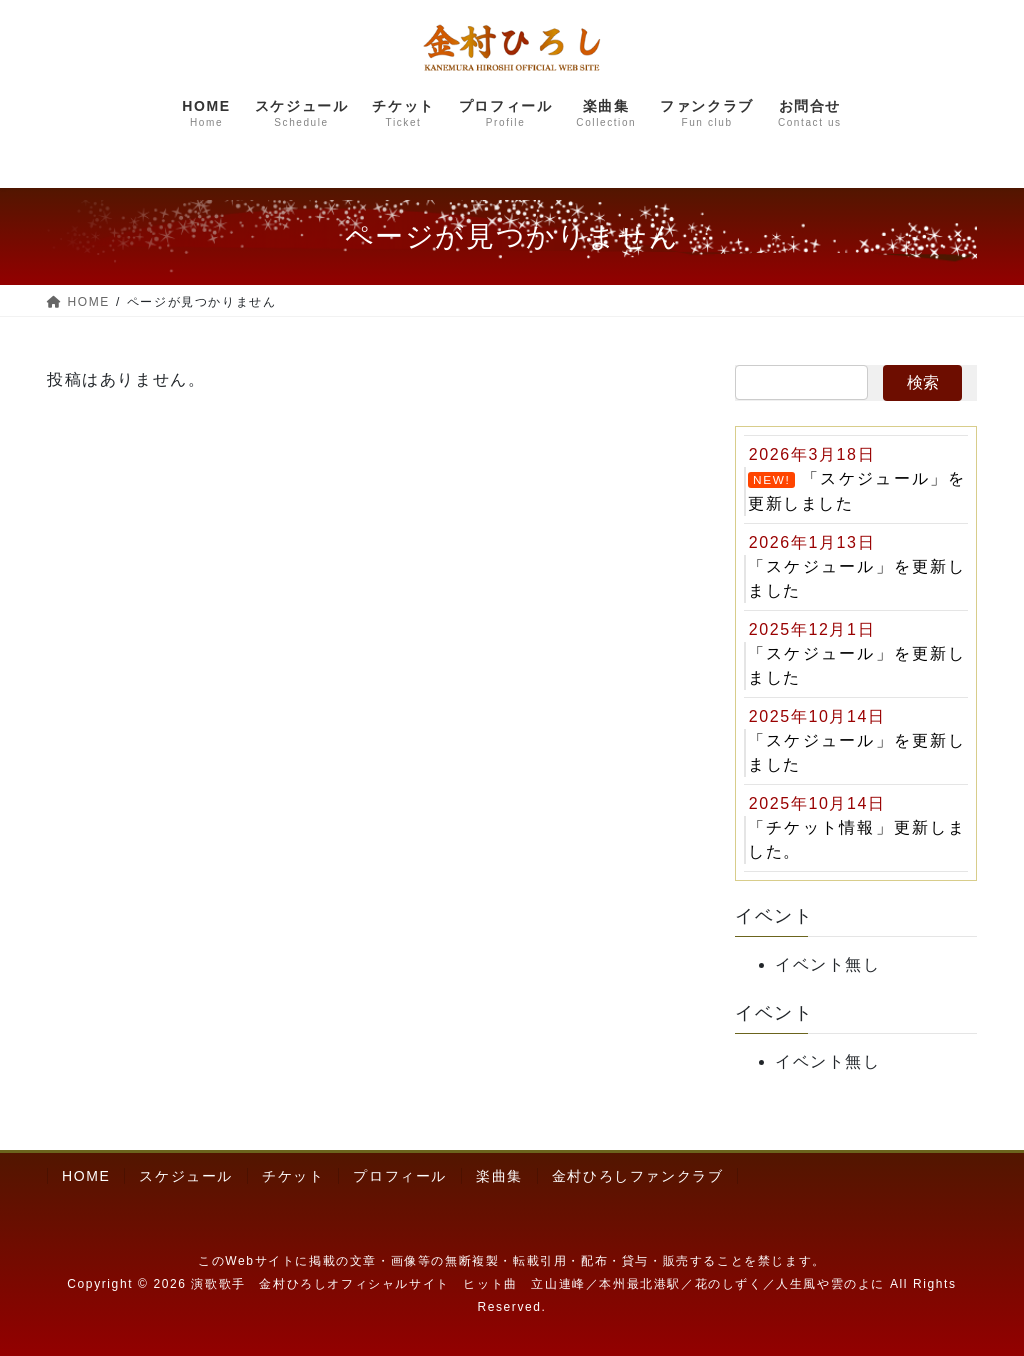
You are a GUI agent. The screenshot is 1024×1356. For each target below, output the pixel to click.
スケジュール (186, 1177)
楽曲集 (499, 1177)
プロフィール (400, 1177)
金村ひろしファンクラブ (638, 1177)
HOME (86, 1177)
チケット (293, 1177)
